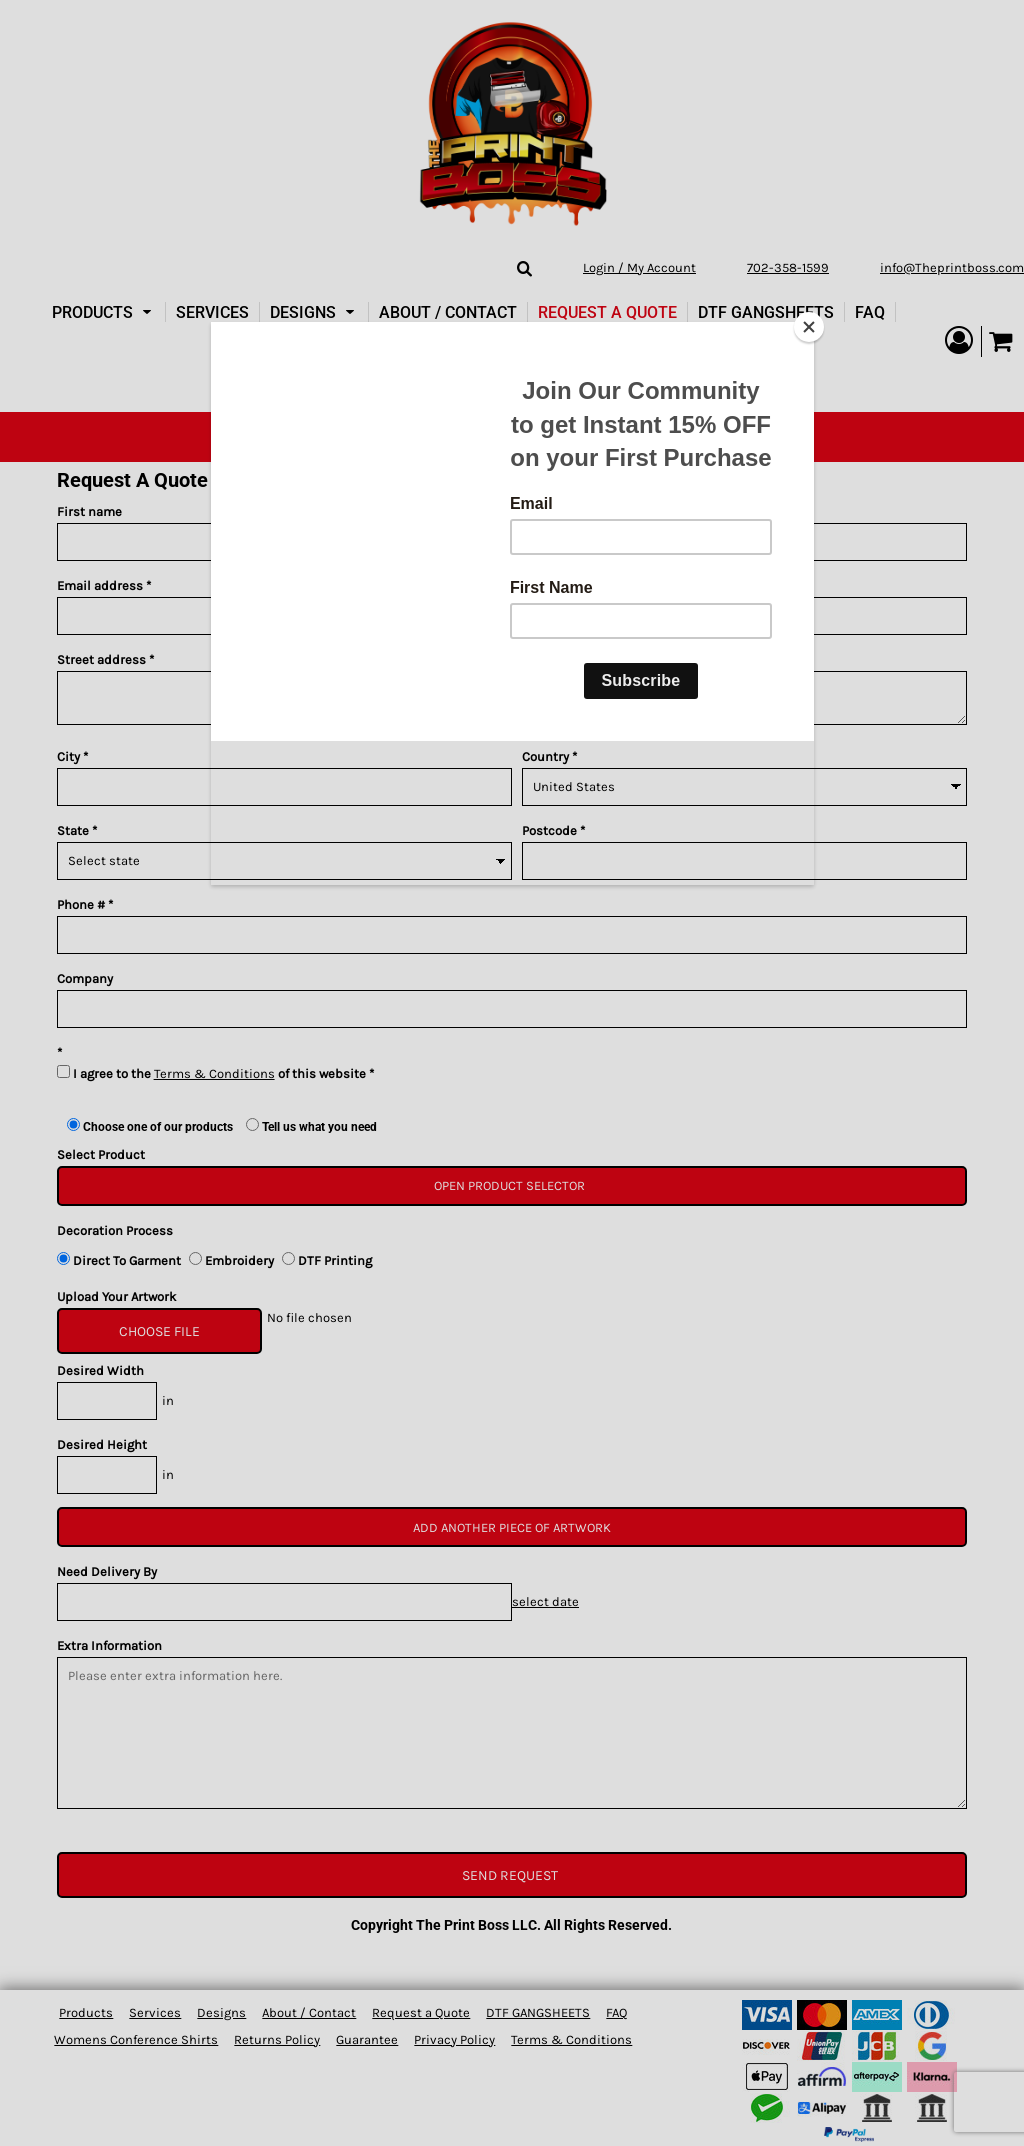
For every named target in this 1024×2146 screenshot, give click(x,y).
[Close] (809, 327)
